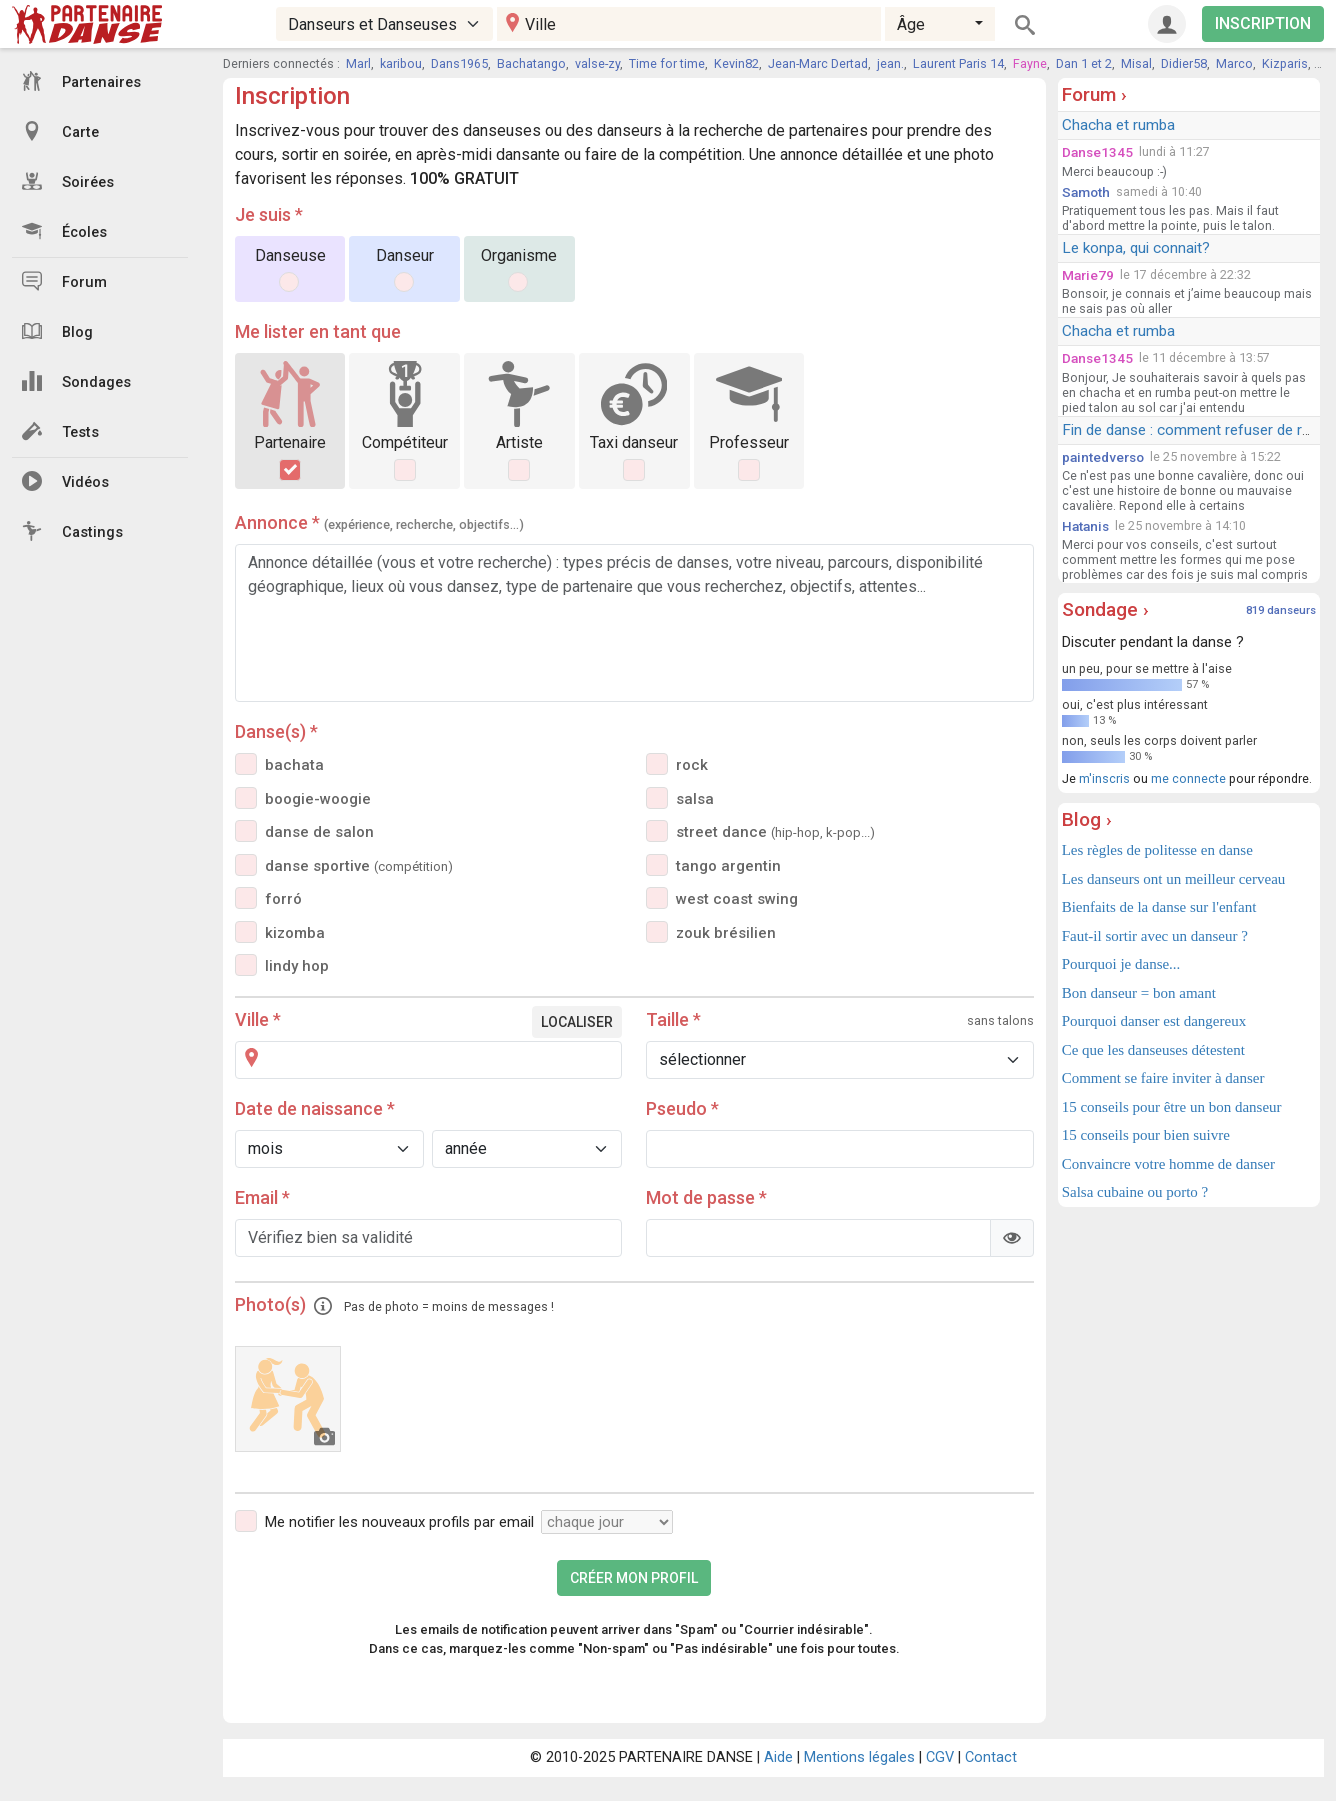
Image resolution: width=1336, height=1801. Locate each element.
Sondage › (1105, 609)
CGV (940, 1757)
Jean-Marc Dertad (818, 63)
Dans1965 (459, 63)
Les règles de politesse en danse (1157, 850)
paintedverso (1103, 457)
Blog (57, 331)
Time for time (667, 63)
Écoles (64, 231)
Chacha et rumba (1118, 125)
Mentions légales (859, 1757)
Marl (358, 63)
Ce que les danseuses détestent (1153, 1050)
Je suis (269, 214)
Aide (778, 1757)
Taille (673, 1019)
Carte (60, 131)
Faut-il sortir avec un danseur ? (1155, 936)
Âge (911, 24)
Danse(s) (276, 731)
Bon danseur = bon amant (1139, 993)
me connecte (1188, 778)
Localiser (577, 1022)
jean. (890, 63)
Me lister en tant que (318, 331)
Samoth (1086, 192)
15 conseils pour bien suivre (1146, 1135)
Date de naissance (315, 1108)
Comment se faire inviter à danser (1163, 1078)
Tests (60, 431)
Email (262, 1197)
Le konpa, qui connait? (1136, 248)
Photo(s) (394, 1304)
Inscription (292, 96)
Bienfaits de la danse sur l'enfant (1159, 907)
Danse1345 (1097, 152)
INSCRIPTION (1263, 23)
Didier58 (1184, 63)
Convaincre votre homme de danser (1168, 1164)
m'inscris (1104, 778)
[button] (323, 1304)
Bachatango (531, 63)
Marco (1234, 63)
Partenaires (81, 81)
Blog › (1087, 819)
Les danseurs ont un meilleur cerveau (1174, 879)
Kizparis (1285, 63)
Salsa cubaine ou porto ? (1135, 1192)
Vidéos (65, 481)
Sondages (76, 381)
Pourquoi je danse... (1121, 964)
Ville (258, 1019)
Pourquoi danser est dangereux (1154, 1021)
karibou (401, 63)
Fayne (1030, 63)
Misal (1136, 63)
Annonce (379, 522)
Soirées (68, 181)
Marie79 (1088, 275)
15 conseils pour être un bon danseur (1172, 1107)
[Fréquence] (607, 1522)
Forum (64, 281)
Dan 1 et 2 (1084, 63)
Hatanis (1085, 526)
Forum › (1094, 94)
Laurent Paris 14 (958, 63)
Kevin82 (736, 63)
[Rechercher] (1025, 24)
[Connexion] (1167, 24)
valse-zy (597, 63)
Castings (72, 531)
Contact (991, 1757)
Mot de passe (706, 1197)
